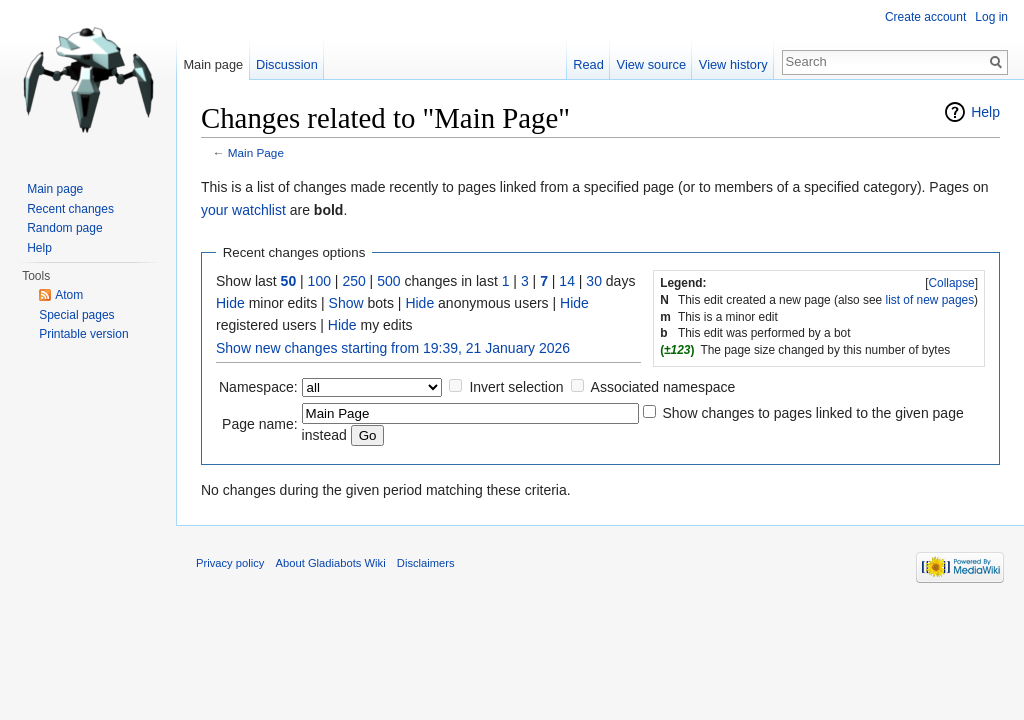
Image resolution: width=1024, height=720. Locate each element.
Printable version (83, 334)
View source (651, 64)
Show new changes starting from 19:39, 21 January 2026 (393, 348)
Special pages (76, 315)
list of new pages (930, 300)
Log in (991, 17)
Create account (925, 17)
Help (985, 112)
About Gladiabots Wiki (331, 563)
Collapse (951, 283)
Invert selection (516, 387)
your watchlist (243, 210)
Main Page (256, 152)
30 (594, 281)
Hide (230, 303)
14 (567, 281)
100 (319, 281)
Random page (64, 228)
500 (388, 281)
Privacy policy (230, 563)
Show (346, 303)
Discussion (287, 64)
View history (733, 64)
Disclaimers (426, 563)
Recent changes (70, 209)
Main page (213, 64)
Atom (69, 295)
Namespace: (258, 387)
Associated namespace (663, 387)
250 (353, 281)
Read (588, 64)
